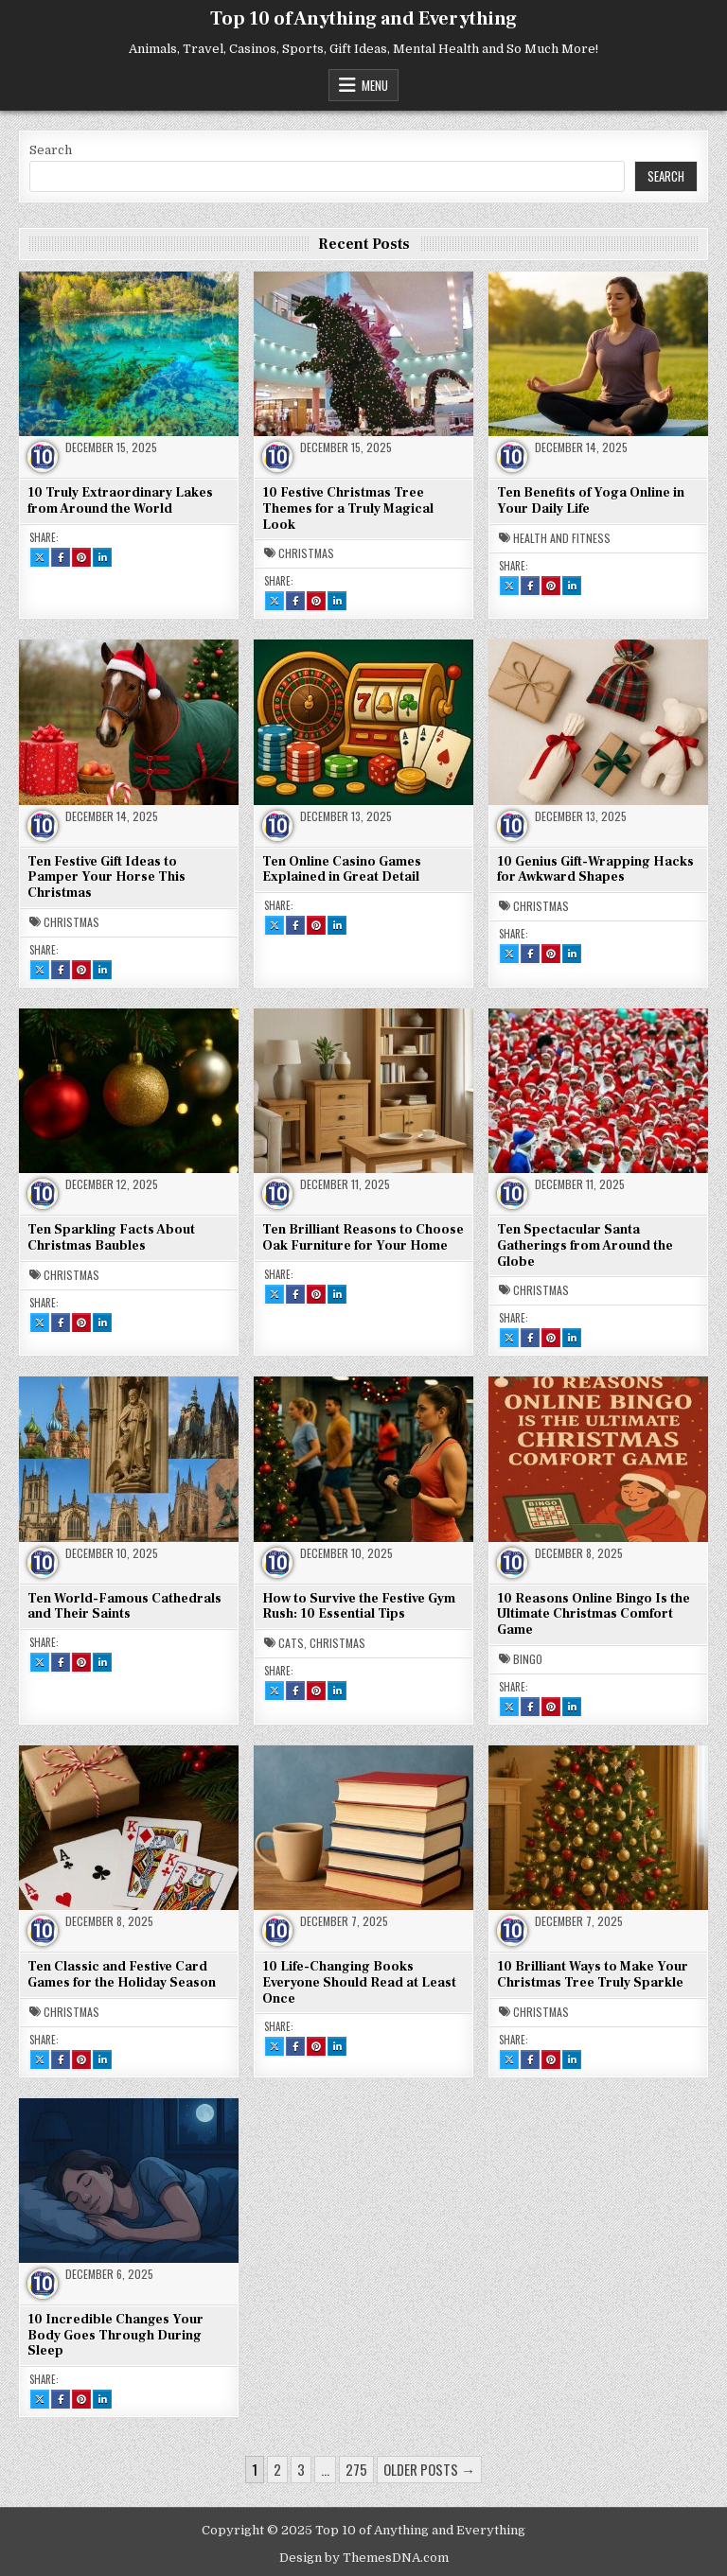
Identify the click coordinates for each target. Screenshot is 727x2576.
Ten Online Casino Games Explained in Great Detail (341, 869)
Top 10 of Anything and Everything (363, 19)
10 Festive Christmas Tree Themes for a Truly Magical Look (348, 509)
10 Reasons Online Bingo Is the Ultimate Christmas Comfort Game (593, 1614)
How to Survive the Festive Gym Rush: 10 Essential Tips (358, 1606)
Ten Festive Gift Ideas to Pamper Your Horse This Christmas (106, 877)
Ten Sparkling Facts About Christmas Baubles (111, 1237)
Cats (291, 1643)
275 (356, 2469)
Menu (375, 85)
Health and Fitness (562, 538)
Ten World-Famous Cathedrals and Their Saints (124, 1606)
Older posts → (429, 2469)
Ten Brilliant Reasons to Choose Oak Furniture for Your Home (363, 1237)
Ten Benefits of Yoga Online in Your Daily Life (590, 500)
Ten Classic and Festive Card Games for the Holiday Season (121, 1974)
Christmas (306, 553)
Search (50, 150)
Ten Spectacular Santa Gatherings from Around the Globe (585, 1245)
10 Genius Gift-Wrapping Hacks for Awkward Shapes (595, 869)
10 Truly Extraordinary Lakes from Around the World (120, 500)
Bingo (527, 1659)
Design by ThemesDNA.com (364, 2557)
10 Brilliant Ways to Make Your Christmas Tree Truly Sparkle (592, 1974)
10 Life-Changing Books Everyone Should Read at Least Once (359, 1982)
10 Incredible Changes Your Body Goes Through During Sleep (115, 2335)
